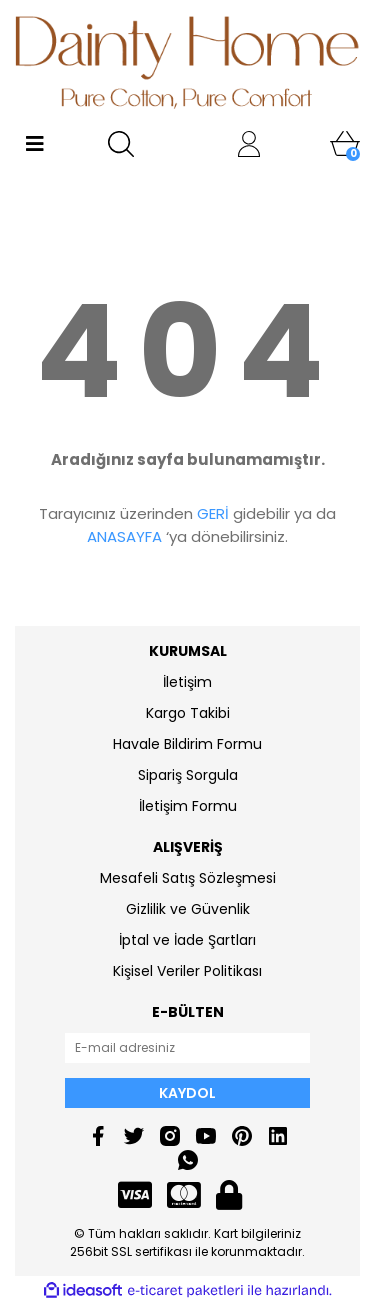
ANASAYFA (124, 536)
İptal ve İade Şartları (187, 940)
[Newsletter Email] (187, 1048)
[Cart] (345, 144)
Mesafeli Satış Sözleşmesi (188, 878)
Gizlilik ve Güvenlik (188, 909)
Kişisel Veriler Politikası (187, 971)
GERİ (213, 513)
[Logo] (187, 62)
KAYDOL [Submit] (187, 1093)
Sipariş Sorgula (188, 775)
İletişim (187, 682)
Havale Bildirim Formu (187, 744)
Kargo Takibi (188, 713)
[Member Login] (249, 144)
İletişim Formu (188, 806)
